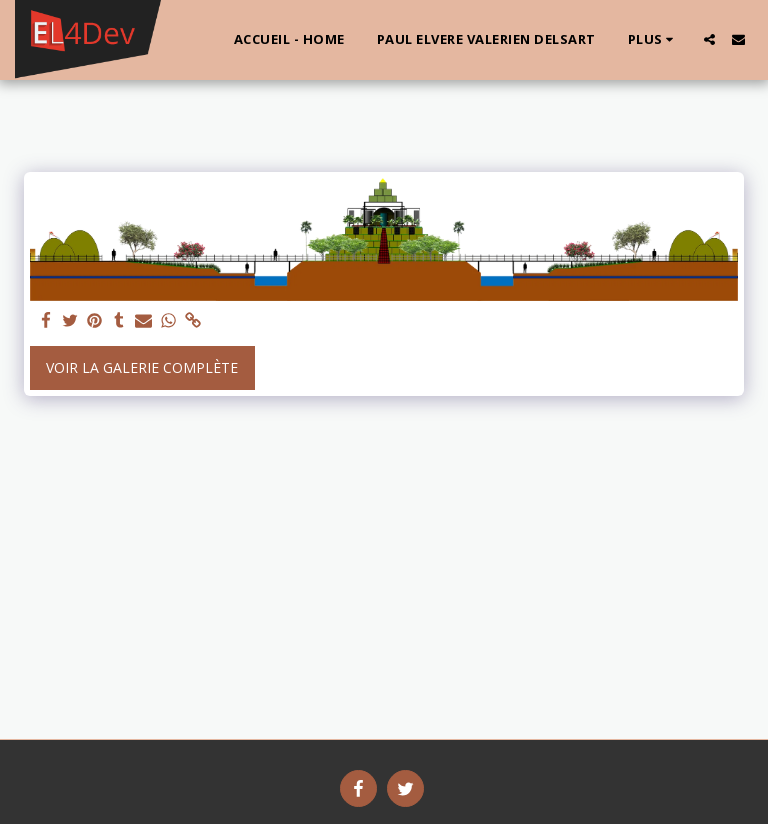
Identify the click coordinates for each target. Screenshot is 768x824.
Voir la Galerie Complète (142, 367)
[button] (709, 39)
